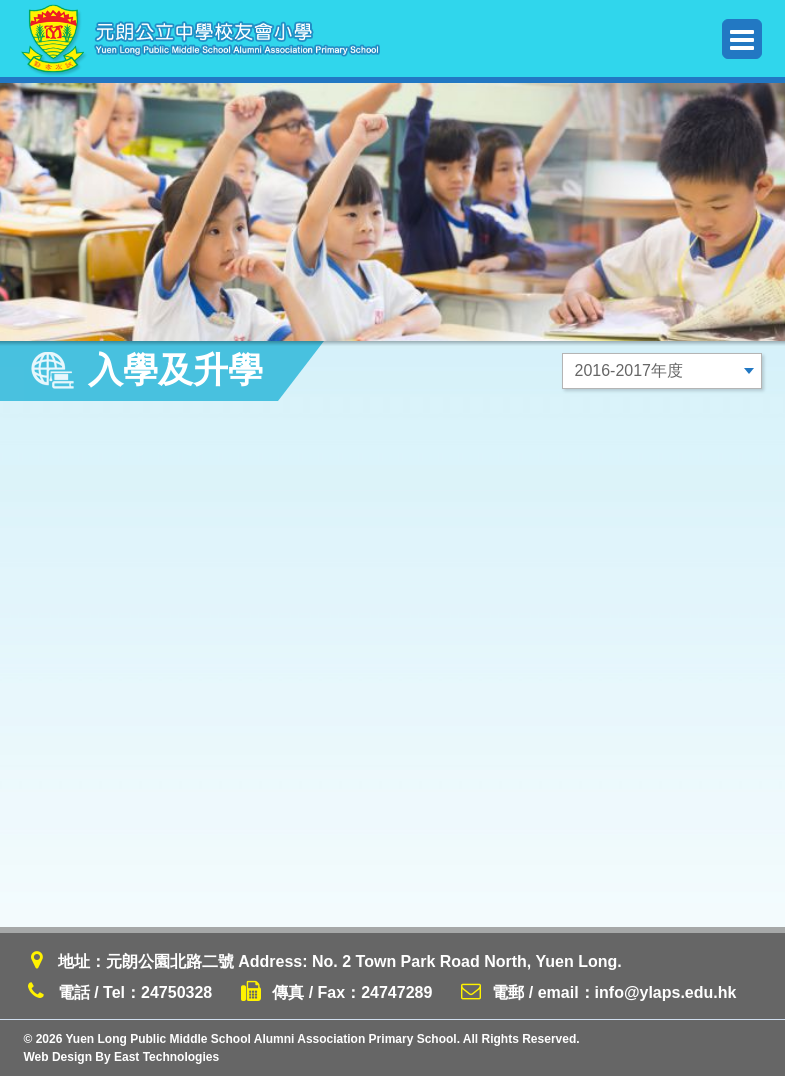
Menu (742, 39)
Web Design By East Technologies (122, 1057)
